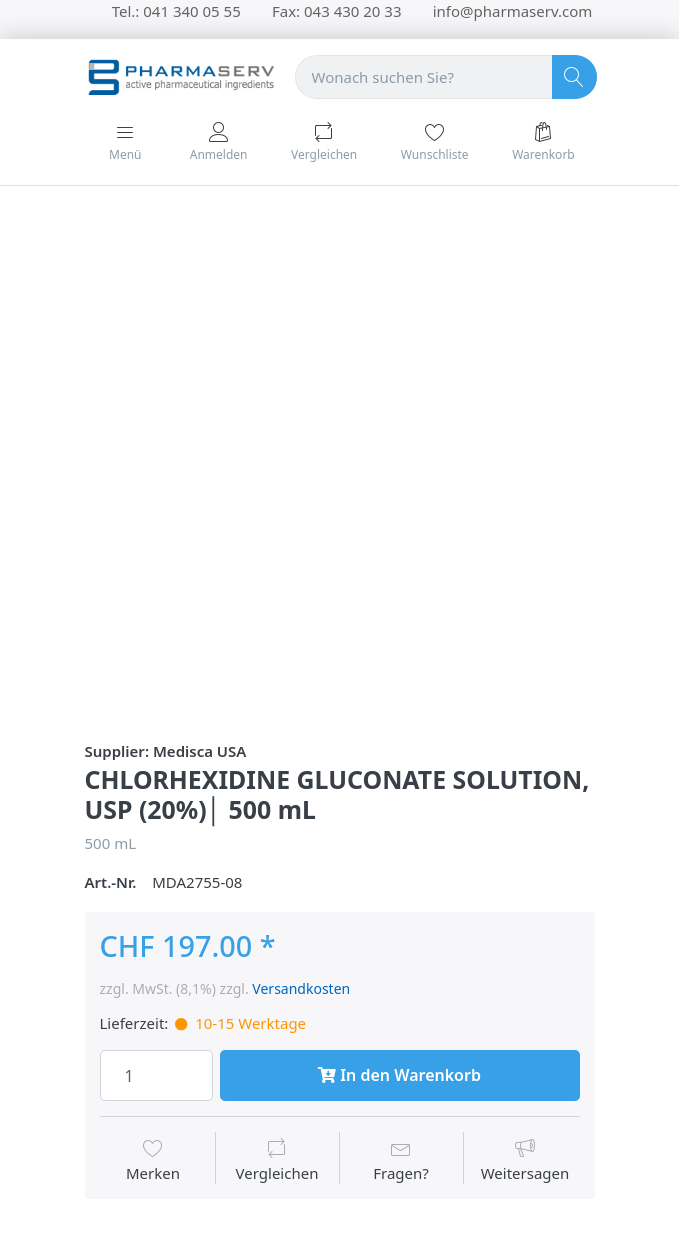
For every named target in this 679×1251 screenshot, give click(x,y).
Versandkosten (301, 988)
